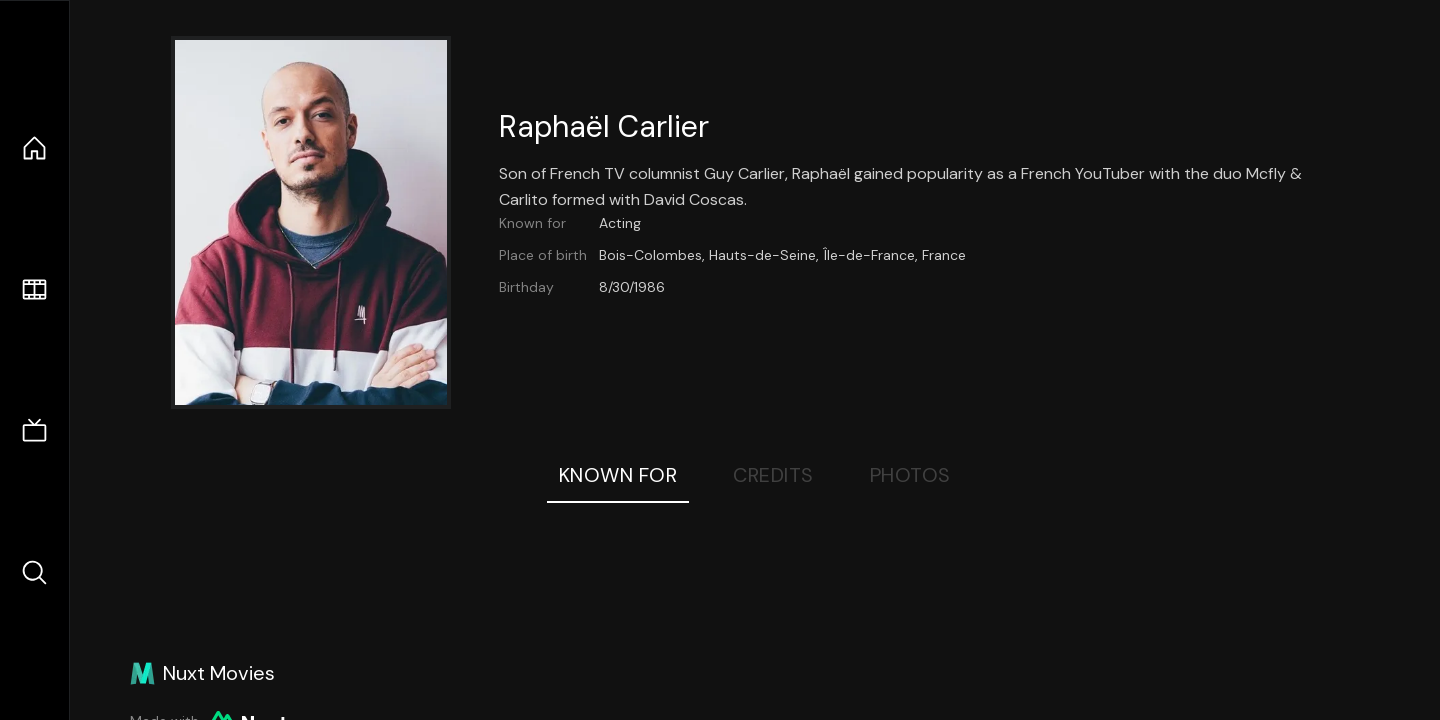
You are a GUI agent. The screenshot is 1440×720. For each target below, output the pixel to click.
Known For (618, 475)
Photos (910, 475)
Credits (773, 475)
